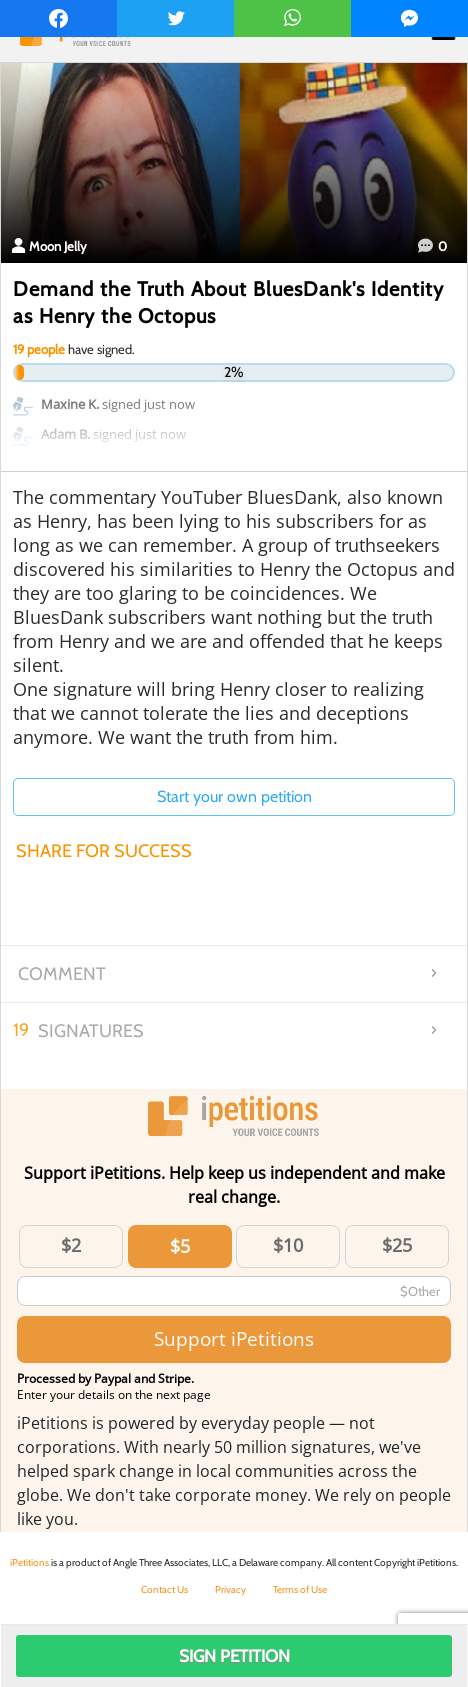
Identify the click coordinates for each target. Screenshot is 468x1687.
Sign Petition (234, 1656)
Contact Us (164, 1589)
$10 (288, 1245)
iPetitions (29, 1562)
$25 (397, 1245)
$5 (180, 1246)
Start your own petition (234, 796)
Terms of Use (300, 1589)
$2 (71, 1245)
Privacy (230, 1589)
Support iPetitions (234, 1338)
